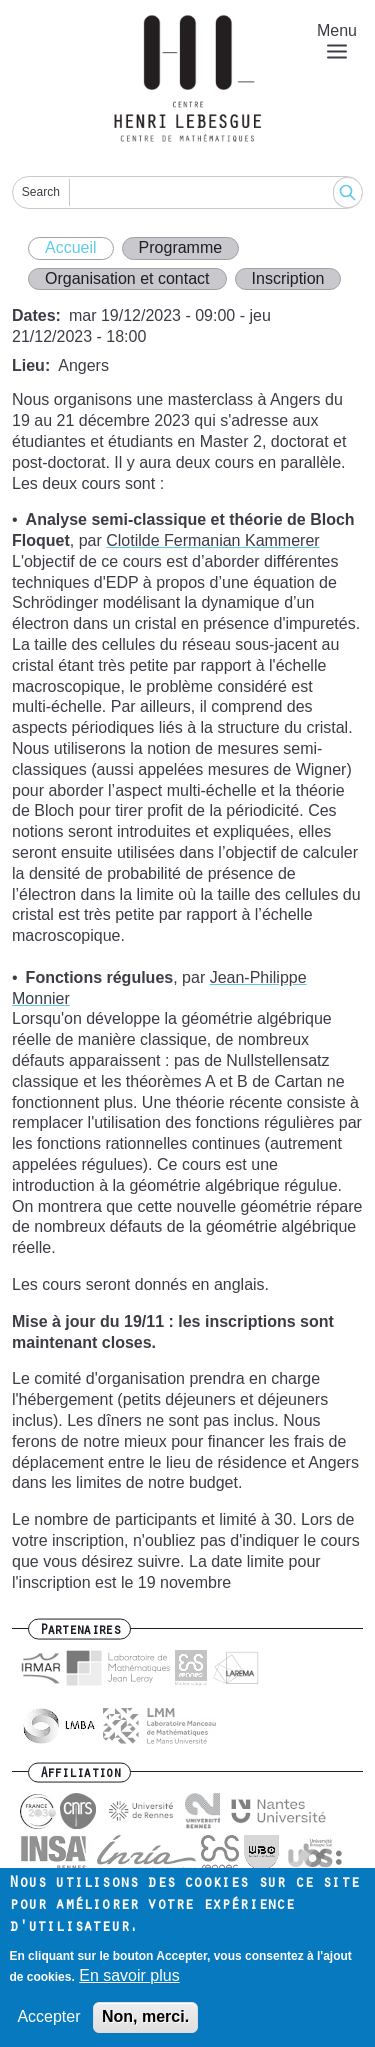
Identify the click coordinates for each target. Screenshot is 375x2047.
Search (41, 192)
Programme (181, 247)
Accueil (71, 247)
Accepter (48, 2028)
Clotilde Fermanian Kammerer (212, 540)
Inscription (288, 278)
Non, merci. (145, 2028)
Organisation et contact (127, 278)
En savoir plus (129, 1987)
